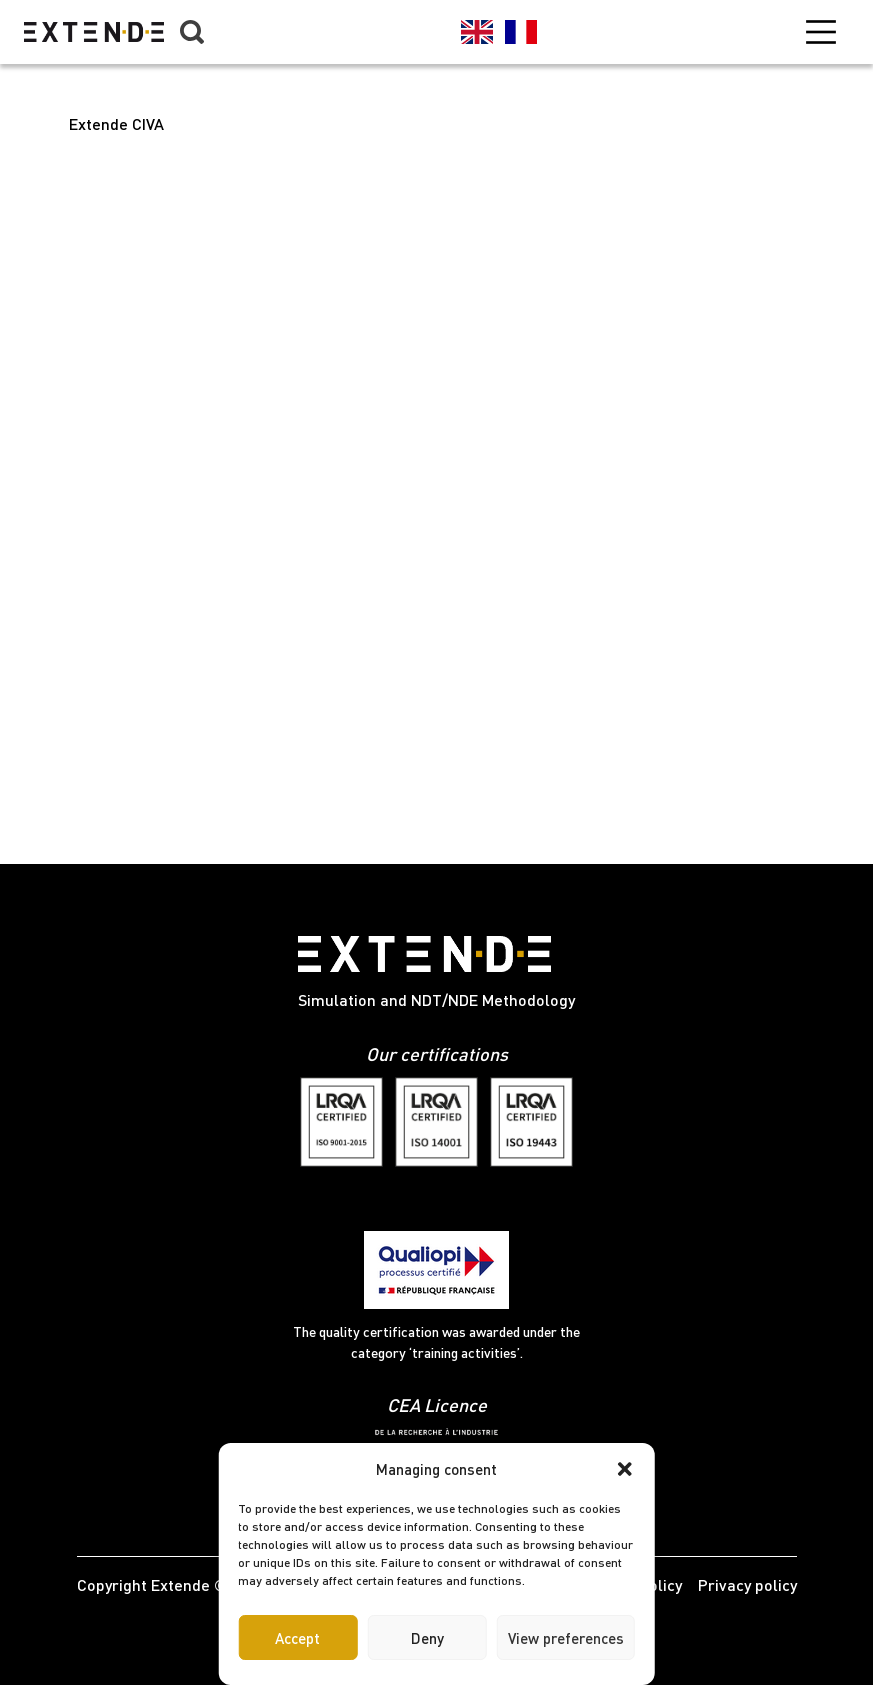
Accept (297, 1638)
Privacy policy (747, 1584)
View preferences (566, 1638)
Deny (427, 1638)
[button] (625, 1469)
